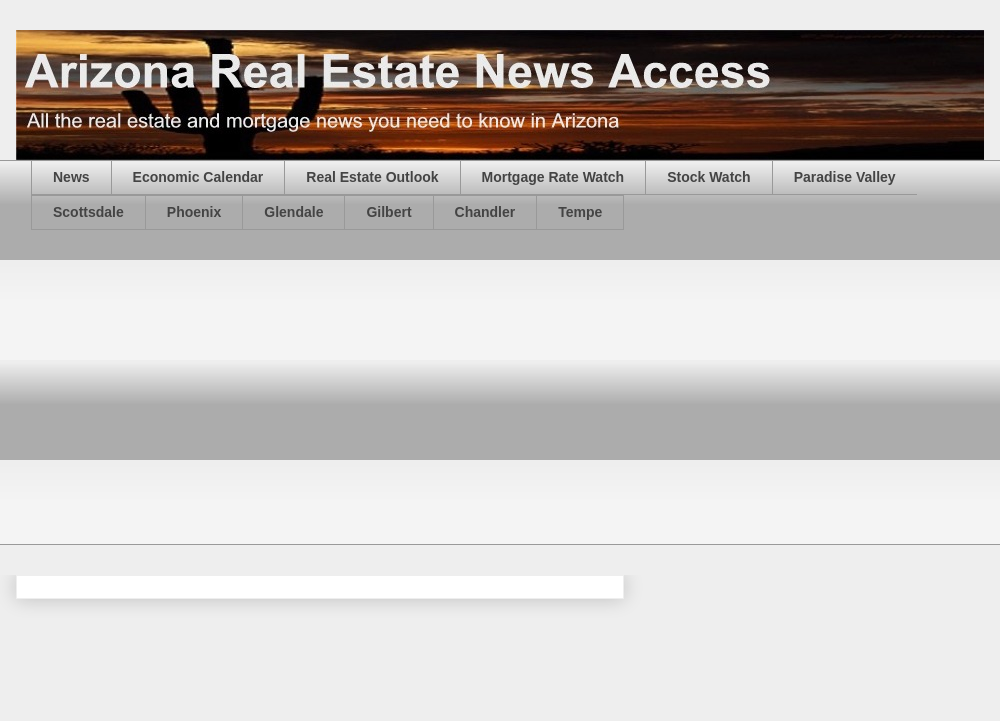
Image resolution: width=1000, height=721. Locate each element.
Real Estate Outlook (372, 177)
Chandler (485, 212)
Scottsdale (88, 212)
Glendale (293, 212)
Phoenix (194, 212)
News (71, 177)
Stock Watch (709, 177)
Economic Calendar (198, 177)
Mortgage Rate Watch (553, 177)
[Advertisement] (317, 400)
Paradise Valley (845, 177)
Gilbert (388, 212)
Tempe (580, 212)
